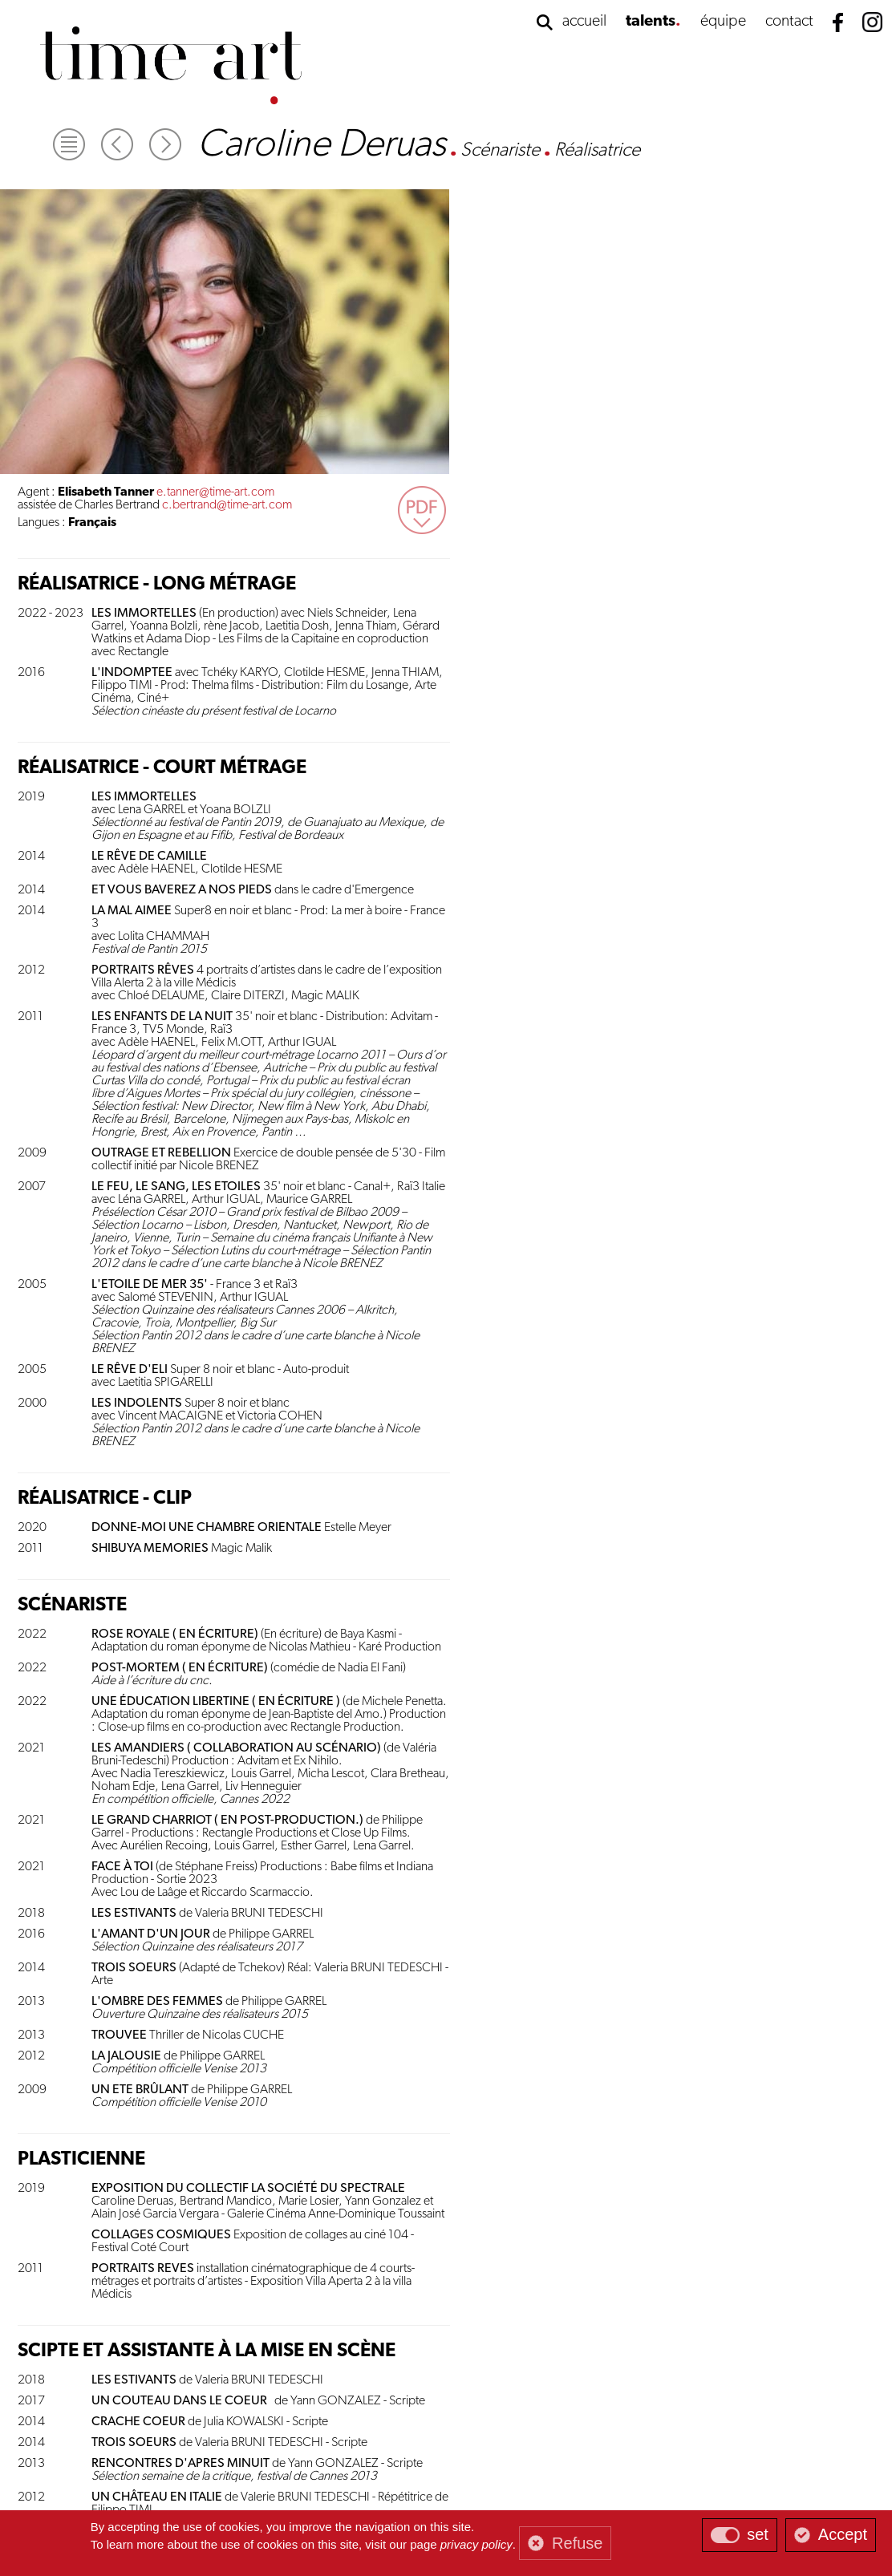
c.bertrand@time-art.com (673, 207)
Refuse (577, 2543)
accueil (584, 22)
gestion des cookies (390, 2479)
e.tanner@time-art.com (661, 194)
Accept (842, 2534)
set (757, 2534)
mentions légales (469, 2479)
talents (650, 22)
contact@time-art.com (667, 2465)
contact (789, 22)
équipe (723, 22)
